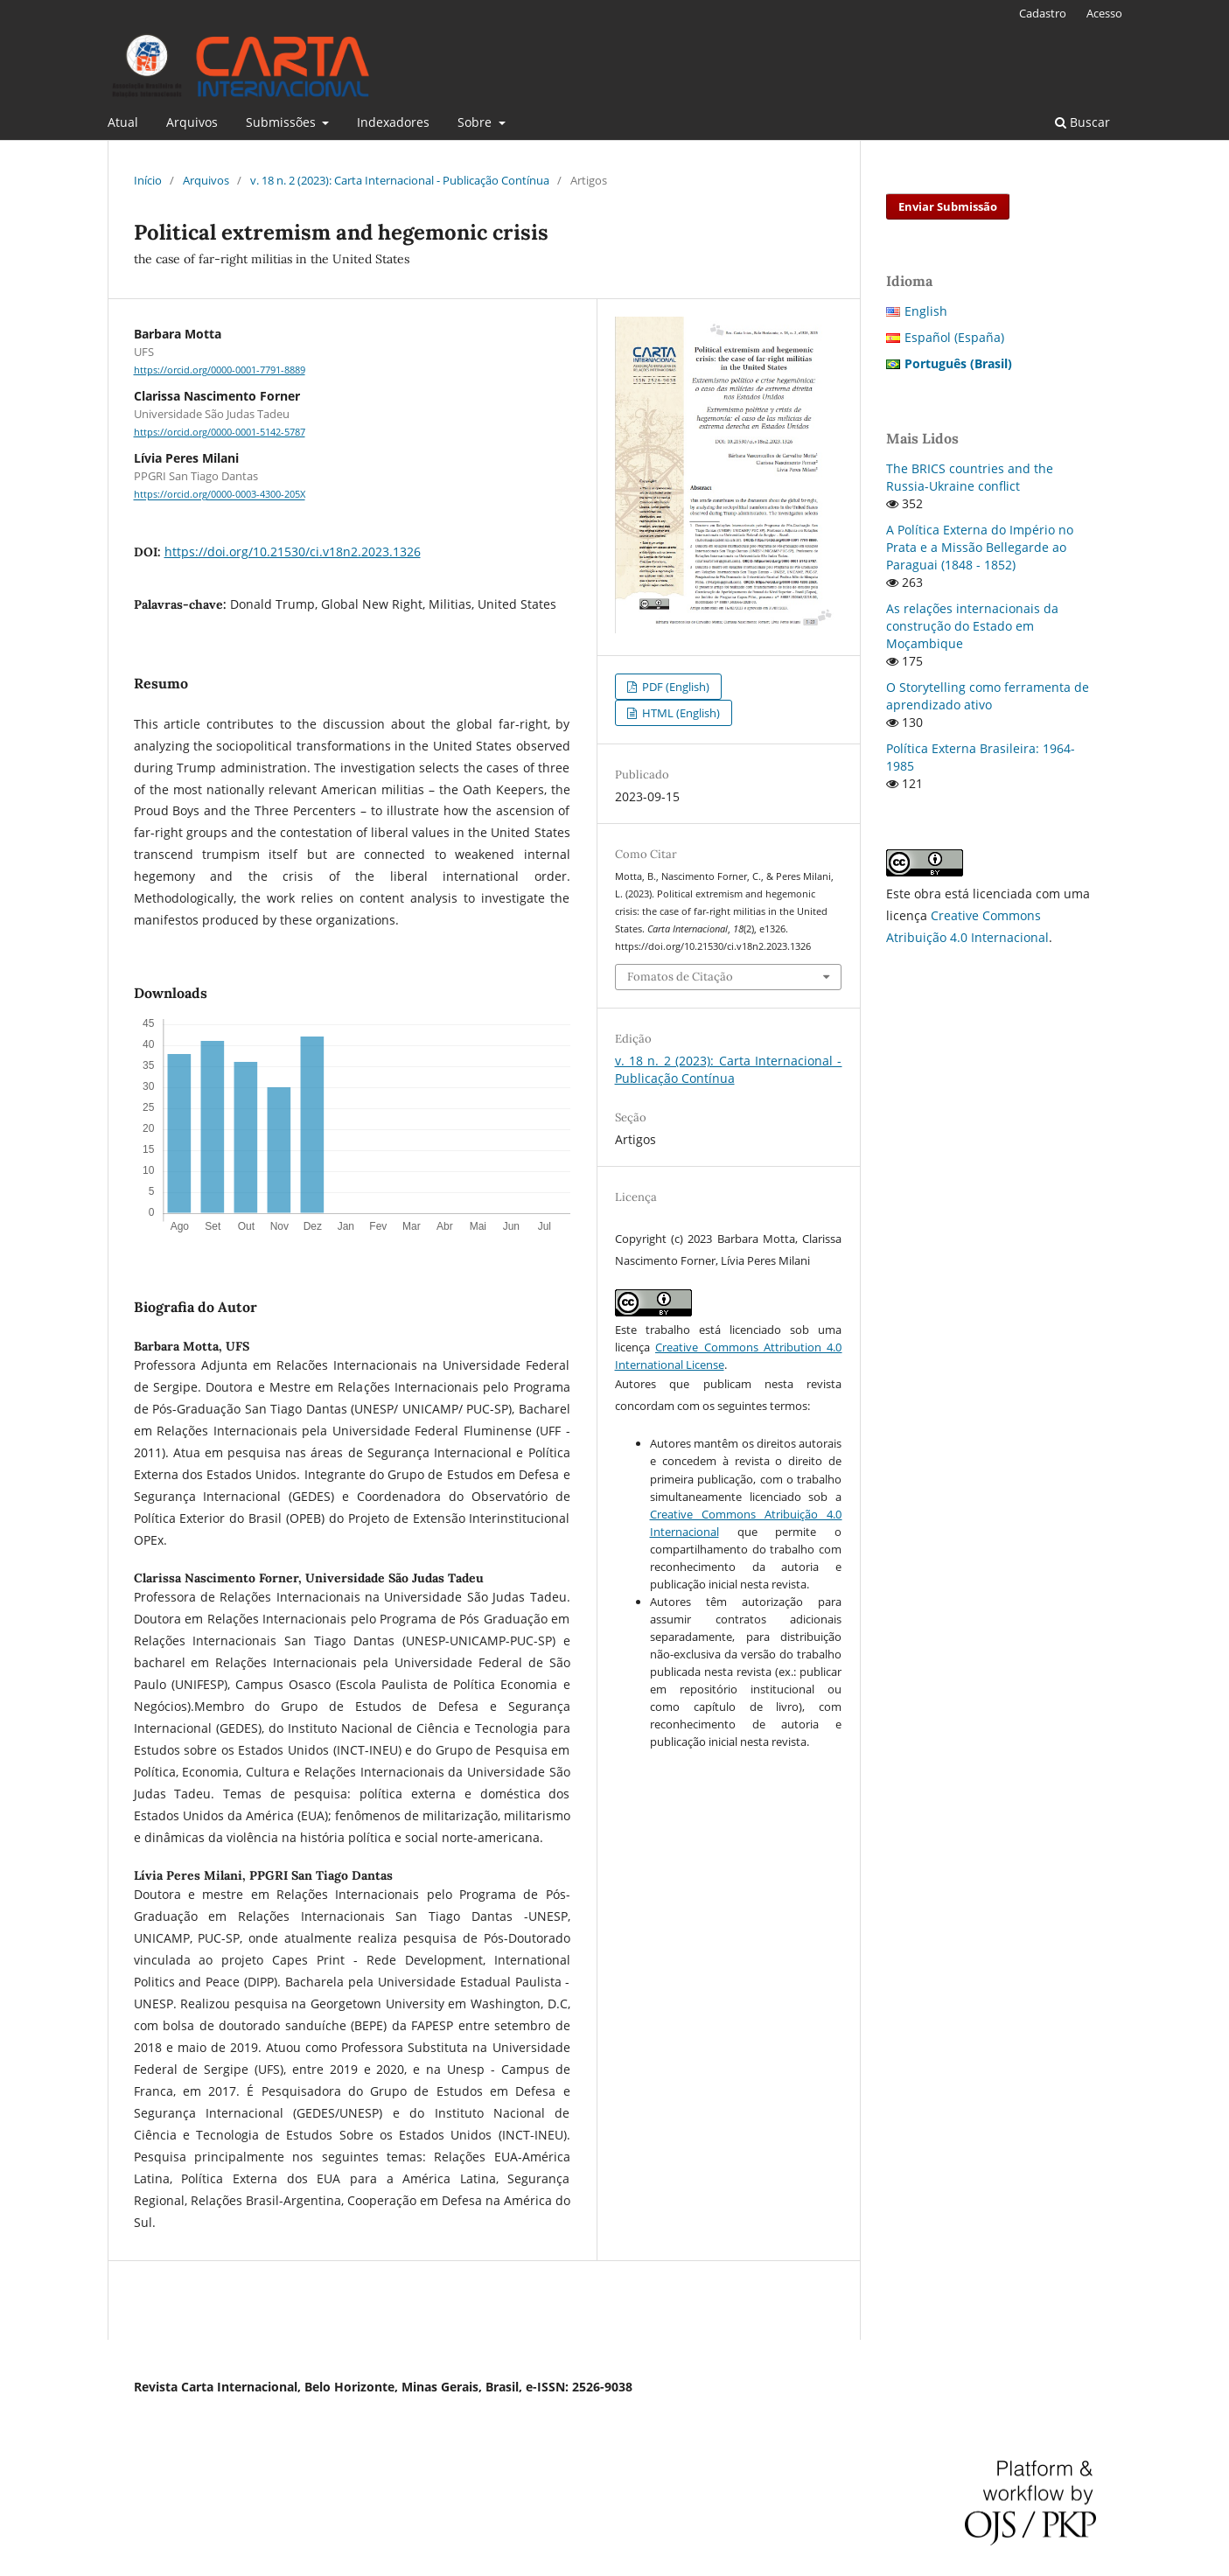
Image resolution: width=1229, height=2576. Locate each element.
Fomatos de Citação (680, 976)
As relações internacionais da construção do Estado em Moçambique (972, 626)
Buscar (1082, 122)
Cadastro (1042, 13)
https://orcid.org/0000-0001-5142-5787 (219, 432)
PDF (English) (674, 687)
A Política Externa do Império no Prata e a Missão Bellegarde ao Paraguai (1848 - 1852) (979, 547)
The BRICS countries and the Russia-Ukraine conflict (969, 477)
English (925, 311)
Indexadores (393, 122)
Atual (123, 122)
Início (148, 180)
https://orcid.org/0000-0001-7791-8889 (219, 370)
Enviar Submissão (947, 206)
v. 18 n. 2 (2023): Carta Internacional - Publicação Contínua (399, 180)
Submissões (282, 122)
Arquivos (192, 122)
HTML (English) (679, 713)
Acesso (1104, 13)
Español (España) (954, 337)
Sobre (476, 122)
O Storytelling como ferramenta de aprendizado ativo (987, 696)
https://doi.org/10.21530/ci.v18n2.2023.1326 (292, 551)
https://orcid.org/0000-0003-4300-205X (219, 495)
